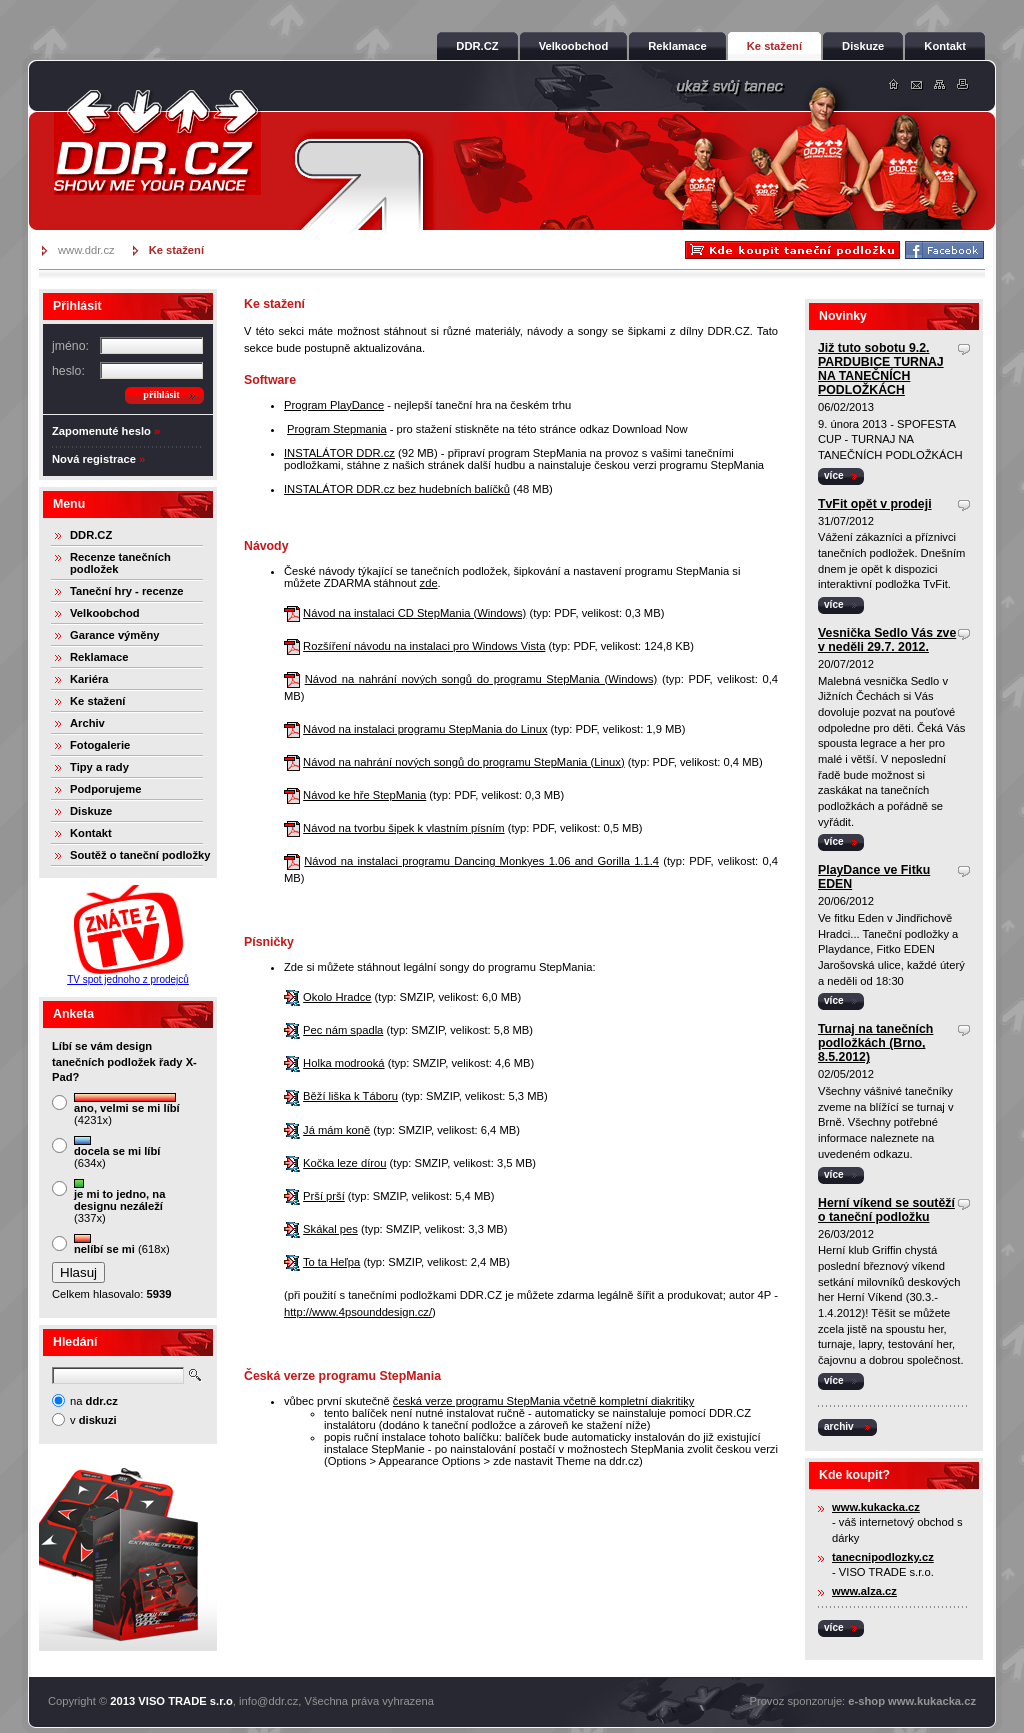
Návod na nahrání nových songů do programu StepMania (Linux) (464, 762)
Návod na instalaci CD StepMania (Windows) (414, 613)
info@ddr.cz (268, 1701)
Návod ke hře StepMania (364, 795)
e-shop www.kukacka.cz (912, 1701)
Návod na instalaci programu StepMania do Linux (425, 729)
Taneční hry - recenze (127, 591)
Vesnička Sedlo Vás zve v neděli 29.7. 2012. (887, 640)
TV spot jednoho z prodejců (128, 979)
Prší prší (324, 1196)
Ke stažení (97, 701)
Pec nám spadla (343, 1030)
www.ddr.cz (86, 250)
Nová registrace (94, 459)
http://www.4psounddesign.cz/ (358, 1312)
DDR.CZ (91, 535)
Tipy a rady (99, 767)
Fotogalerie (100, 745)
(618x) (122, 1244)
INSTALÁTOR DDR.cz (339, 453)
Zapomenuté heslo (101, 431)
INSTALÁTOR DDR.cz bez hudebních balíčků (397, 489)
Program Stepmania (337, 429)
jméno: (70, 346)
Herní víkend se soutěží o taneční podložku (886, 1210)
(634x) (117, 1152)
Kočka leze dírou (344, 1163)
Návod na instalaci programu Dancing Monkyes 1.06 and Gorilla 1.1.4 (481, 861)
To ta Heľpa (331, 1262)
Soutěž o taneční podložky (140, 855)
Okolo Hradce (337, 997)
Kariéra (89, 679)
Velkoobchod (105, 613)
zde (429, 583)
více (834, 475)
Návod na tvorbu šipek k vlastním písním (403, 828)
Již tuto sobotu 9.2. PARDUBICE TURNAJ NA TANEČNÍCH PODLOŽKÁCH (881, 369)
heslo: (68, 371)
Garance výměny (115, 635)
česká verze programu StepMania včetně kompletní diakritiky (544, 1401)
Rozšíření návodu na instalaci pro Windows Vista (424, 646)
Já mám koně (336, 1130)
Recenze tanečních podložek (120, 563)
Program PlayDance (334, 405)
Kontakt (91, 833)
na (94, 1401)
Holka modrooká (343, 1063)
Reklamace (99, 657)
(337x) (119, 1201)
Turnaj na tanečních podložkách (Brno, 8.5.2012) (875, 1043)
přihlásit (161, 394)
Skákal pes (330, 1229)
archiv (839, 1426)
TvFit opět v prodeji (875, 504)
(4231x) (127, 1109)
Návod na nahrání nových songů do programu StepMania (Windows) (481, 679)
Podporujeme (105, 789)
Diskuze (91, 811)
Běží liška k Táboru (350, 1096)
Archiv (87, 723)
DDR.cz (157, 142)
